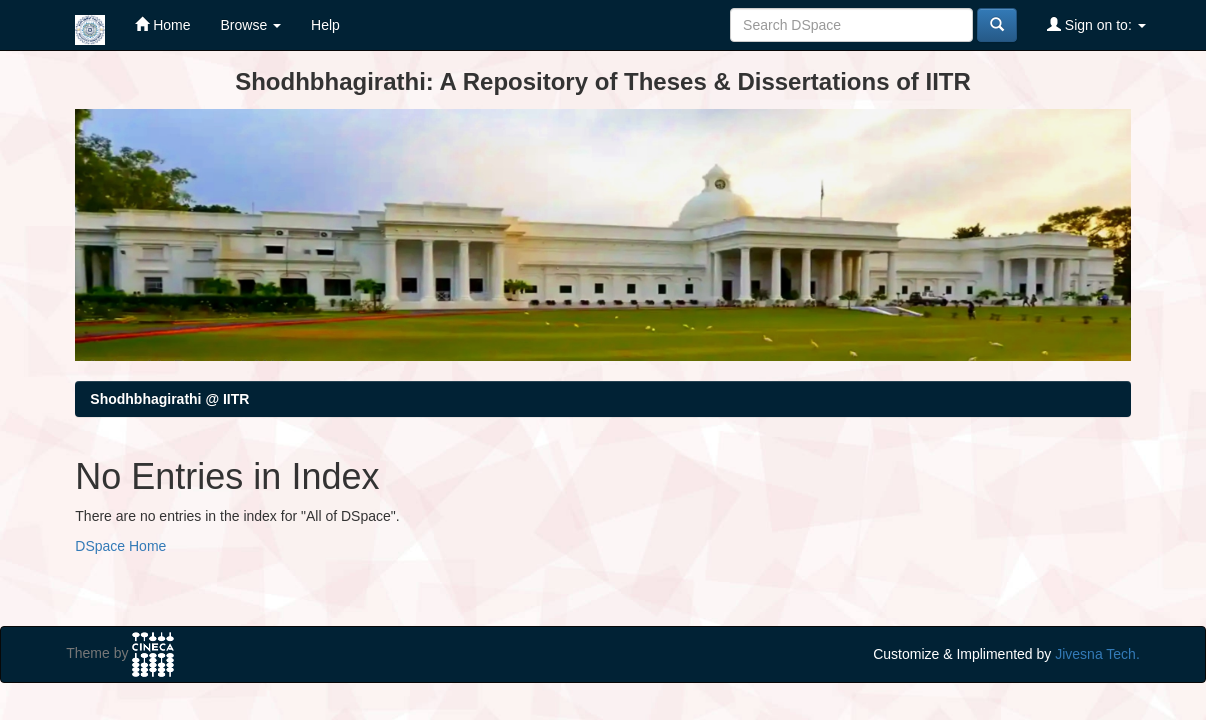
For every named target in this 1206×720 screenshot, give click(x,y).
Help (325, 25)
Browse (251, 25)
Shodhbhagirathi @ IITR (169, 399)
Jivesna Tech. (1097, 654)
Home (162, 24)
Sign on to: (1096, 24)
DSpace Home (120, 546)
